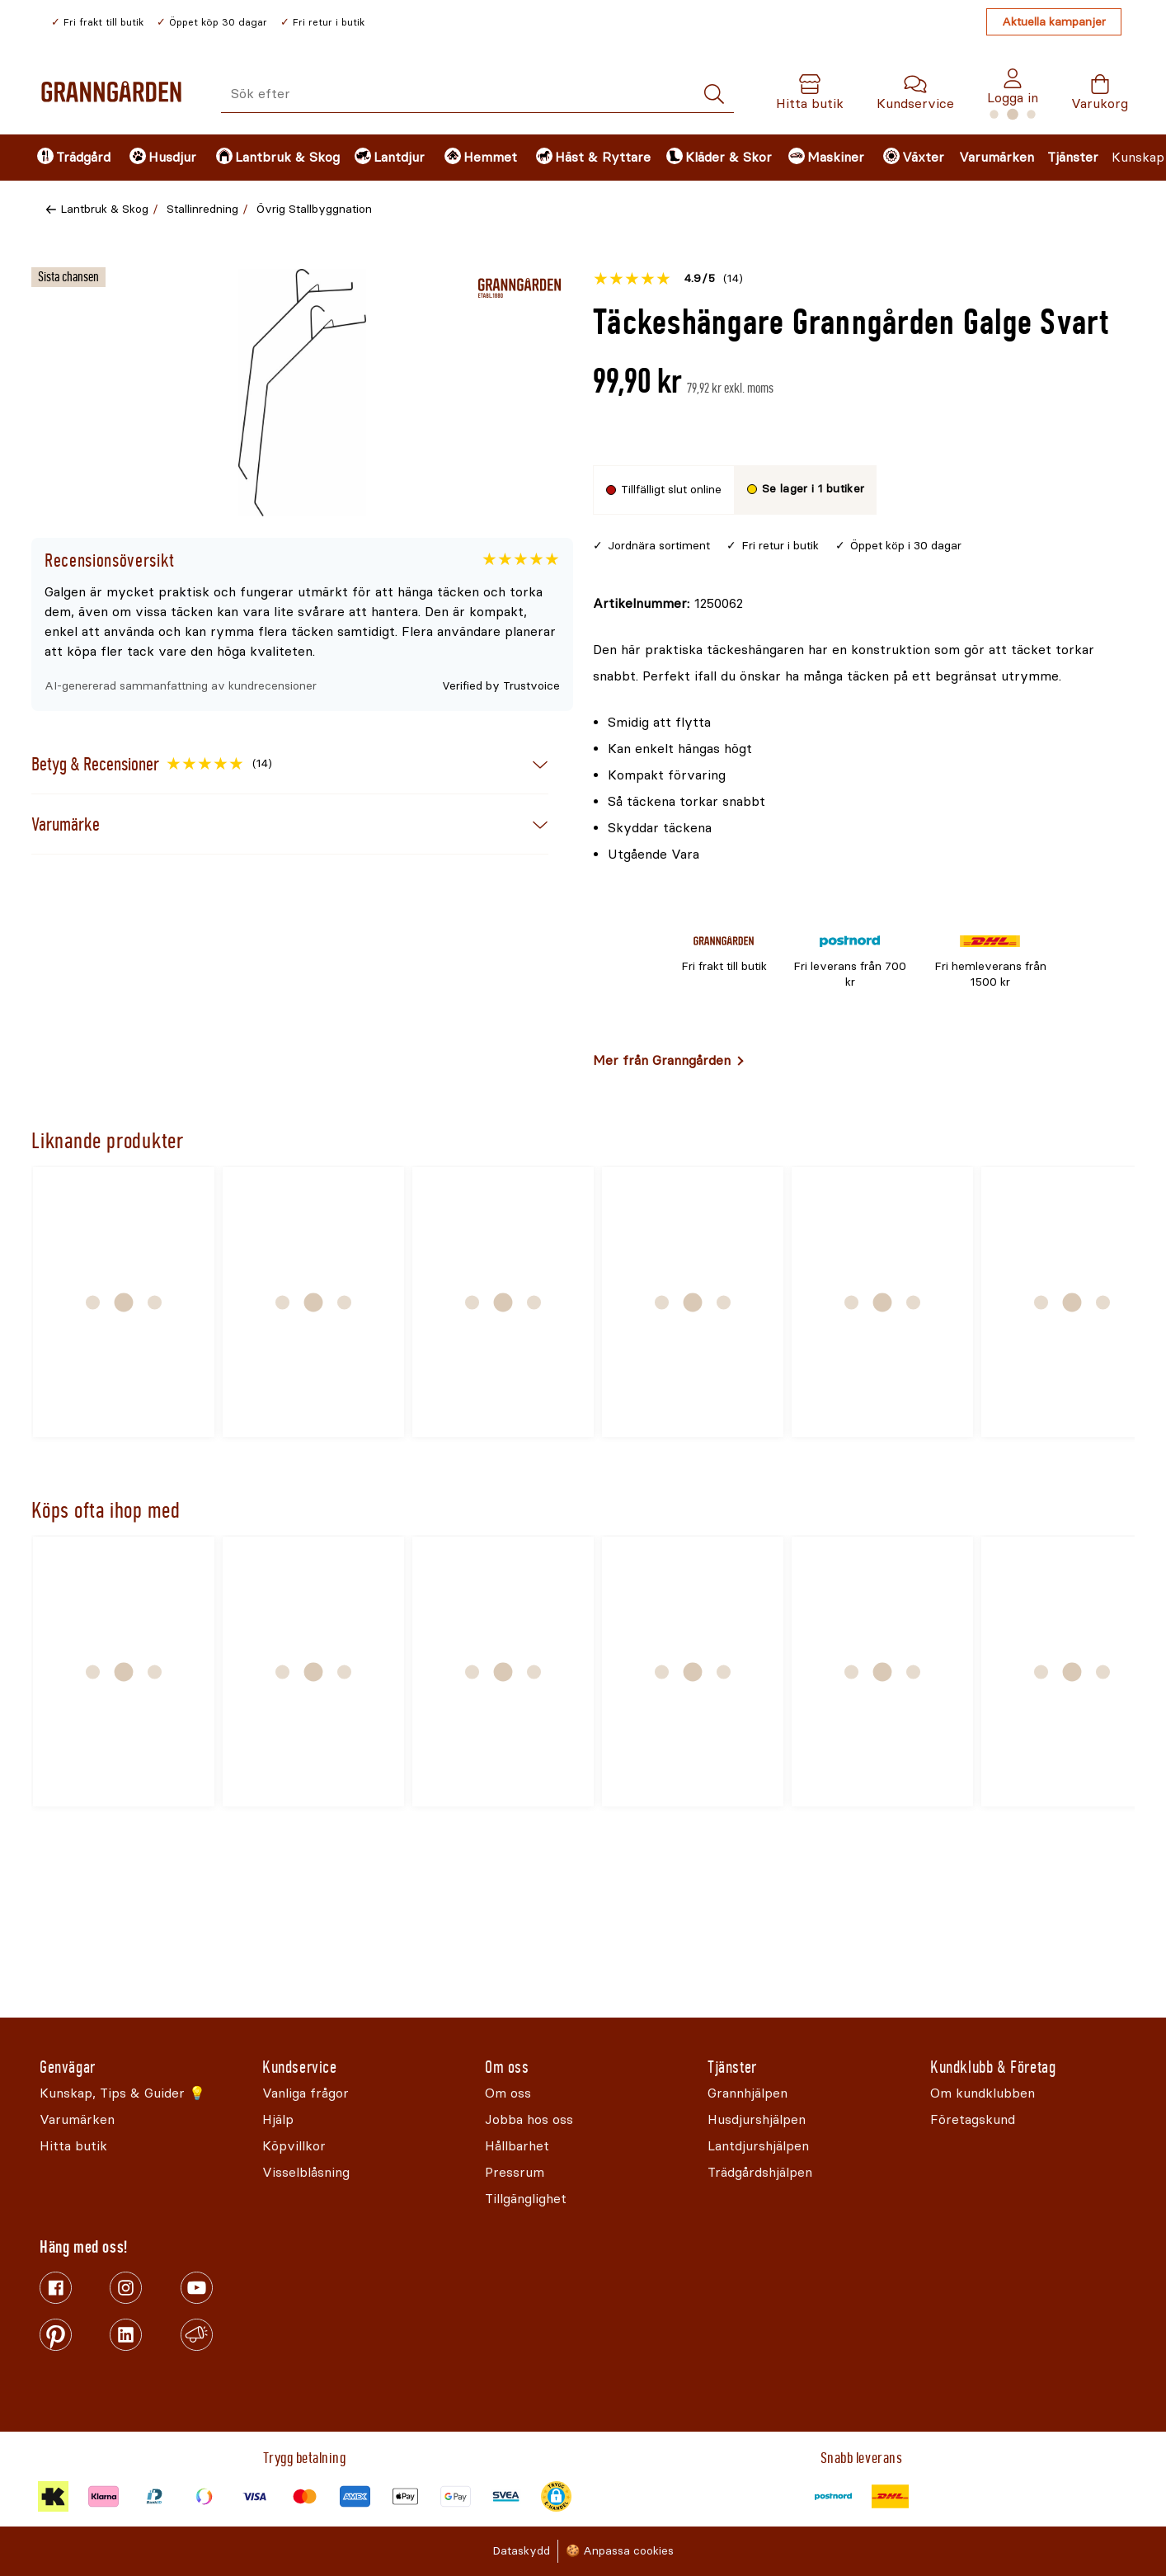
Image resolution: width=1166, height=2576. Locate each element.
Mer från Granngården (662, 1060)
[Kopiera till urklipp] (668, 604)
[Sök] (714, 94)
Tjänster (1072, 157)
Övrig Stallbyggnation (314, 209)
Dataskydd (521, 2551)
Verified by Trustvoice (501, 686)
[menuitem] (69, 157)
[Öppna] (303, 392)
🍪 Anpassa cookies (620, 2551)
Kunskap (1138, 157)
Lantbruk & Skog (104, 209)
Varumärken (996, 157)
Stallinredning (202, 209)
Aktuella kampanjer (1054, 22)
